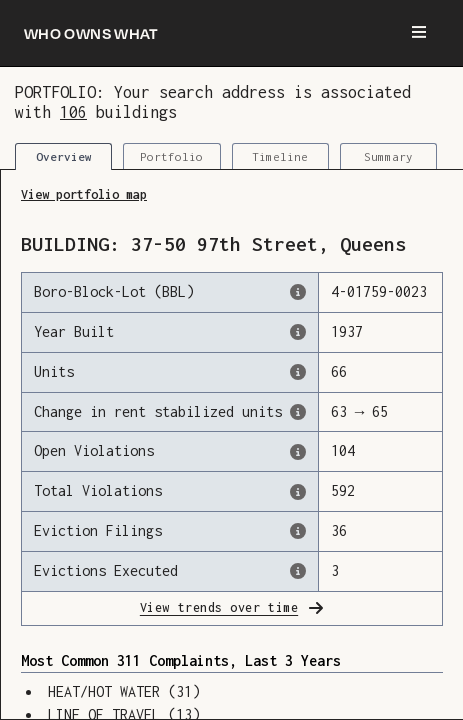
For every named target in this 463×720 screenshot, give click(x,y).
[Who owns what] (91, 33)
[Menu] (419, 33)
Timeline (280, 156)
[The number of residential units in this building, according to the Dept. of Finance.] (298, 372)
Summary (388, 156)
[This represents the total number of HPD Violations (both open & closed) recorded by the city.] (298, 492)
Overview (64, 156)
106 (73, 111)
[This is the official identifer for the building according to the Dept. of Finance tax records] (298, 292)
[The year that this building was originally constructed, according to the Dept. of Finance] (298, 332)
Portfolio (171, 156)
